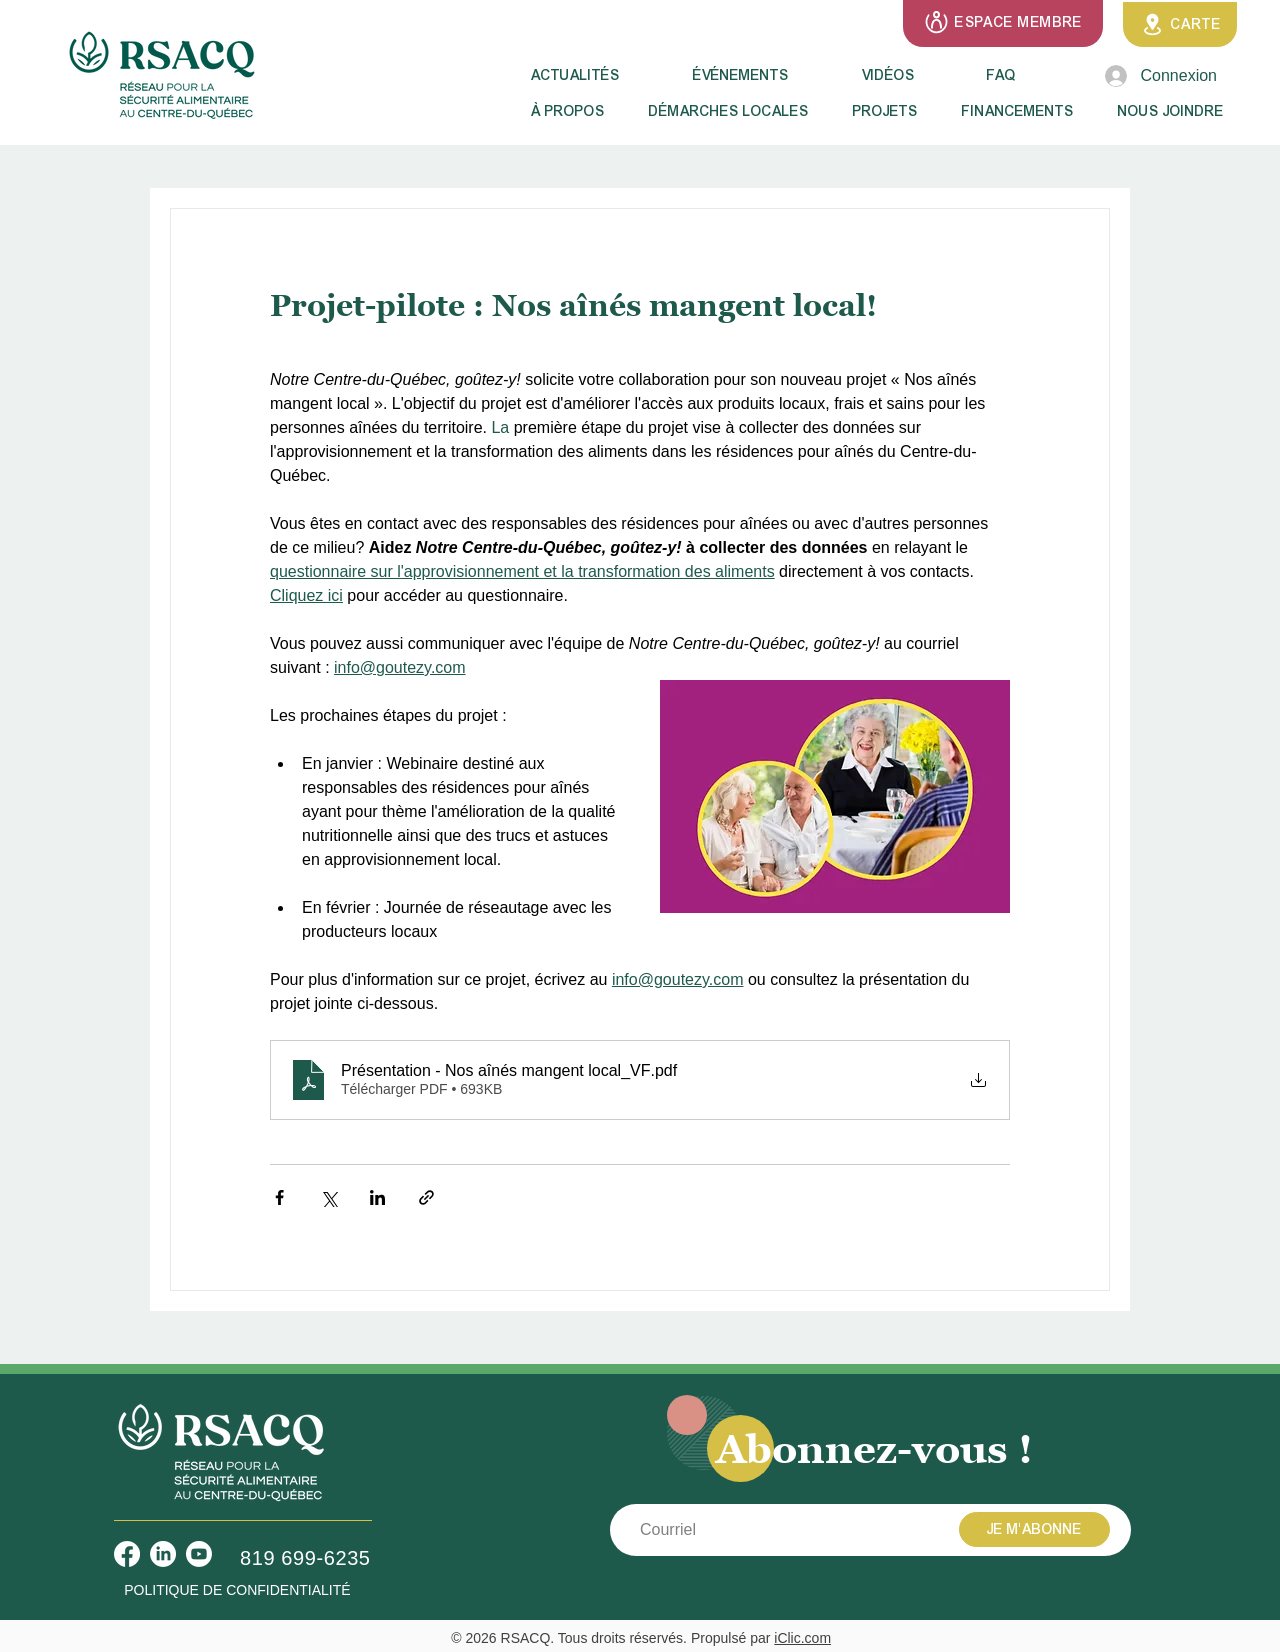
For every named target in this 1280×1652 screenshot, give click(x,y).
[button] (575, 112)
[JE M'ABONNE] (1034, 1529)
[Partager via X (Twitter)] (328, 1197)
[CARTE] (1180, 24)
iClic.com (802, 1638)
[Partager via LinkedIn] (377, 1197)
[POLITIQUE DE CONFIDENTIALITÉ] (237, 1591)
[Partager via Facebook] (279, 1197)
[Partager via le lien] (426, 1197)
